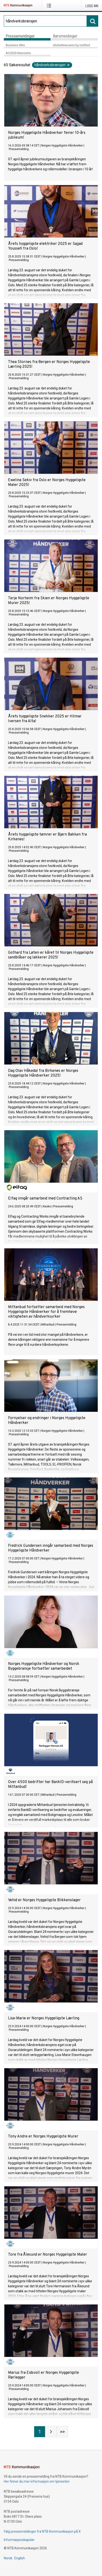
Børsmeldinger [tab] (65, 36)
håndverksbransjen (52, 65)
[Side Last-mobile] (62, 2431)
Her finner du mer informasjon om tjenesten (37, 2481)
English (19, 2558)
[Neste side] (51, 2431)
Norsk (8, 2558)
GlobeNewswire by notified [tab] (71, 45)
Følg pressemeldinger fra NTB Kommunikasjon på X (42, 2531)
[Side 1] (39, 2431)
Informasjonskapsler (19, 2540)
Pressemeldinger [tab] (20, 36)
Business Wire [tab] (15, 45)
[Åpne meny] (50, 5)
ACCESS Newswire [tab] (18, 53)
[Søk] (45, 21)
